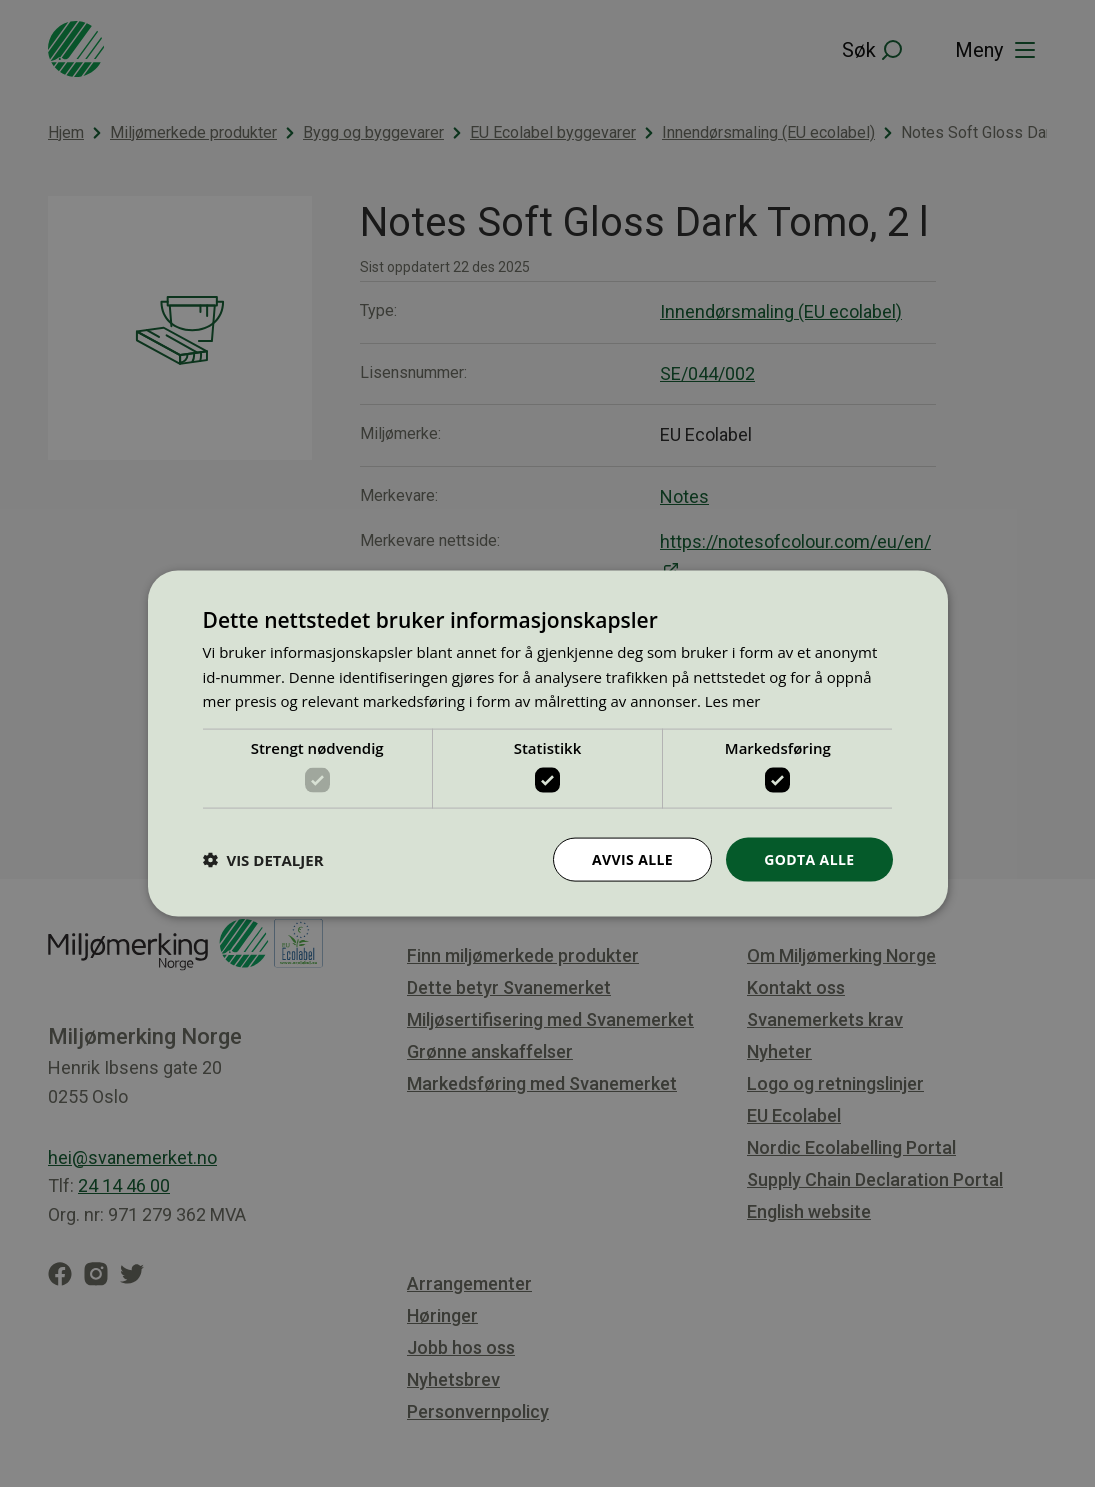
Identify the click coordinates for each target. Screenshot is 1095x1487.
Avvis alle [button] (632, 858)
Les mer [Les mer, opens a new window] (733, 701)
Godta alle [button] (809, 858)
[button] (263, 860)
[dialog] (548, 743)
